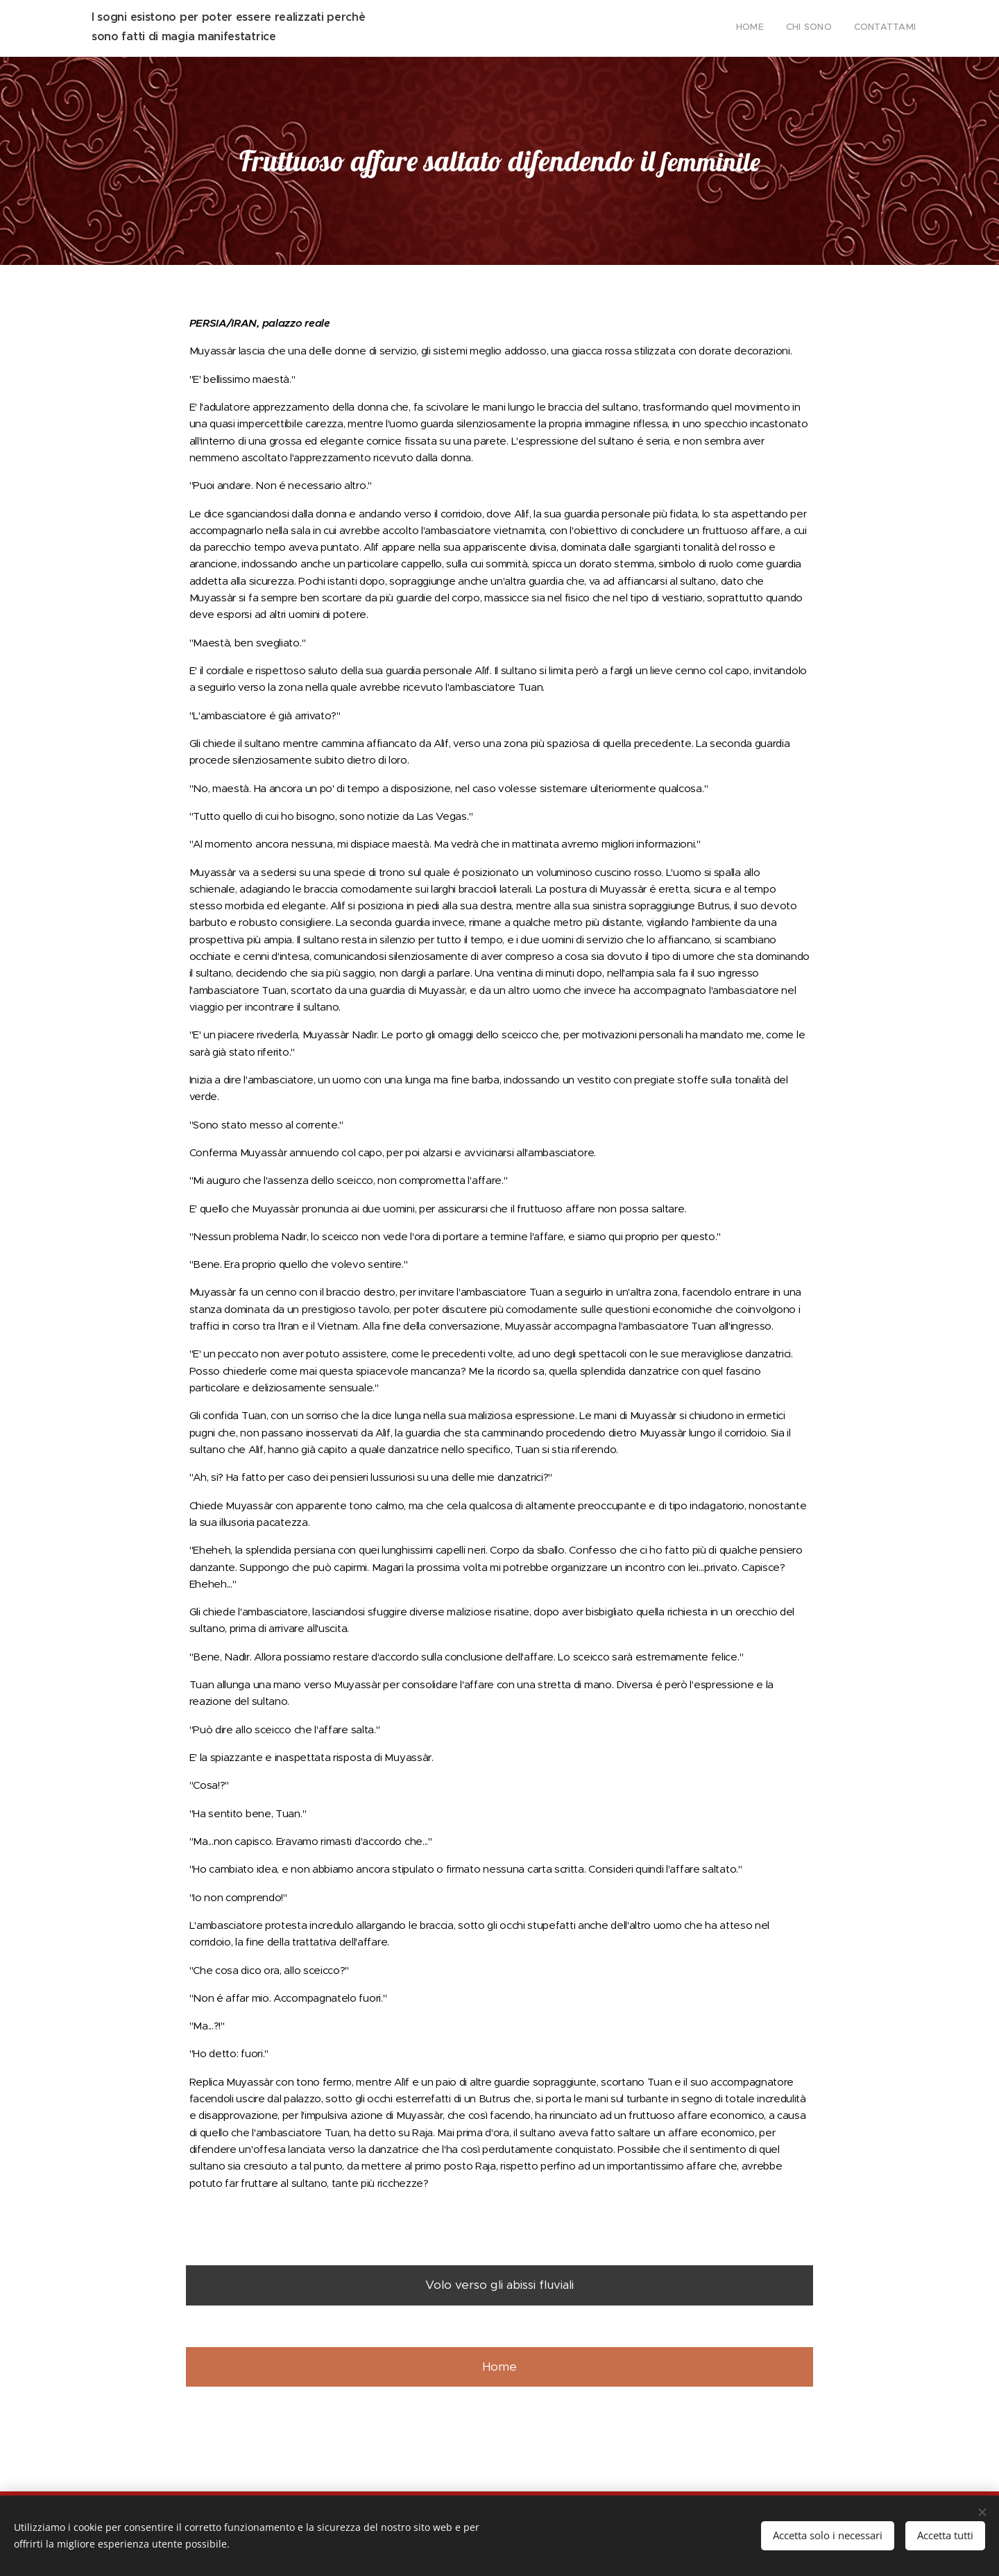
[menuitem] (875, 28)
